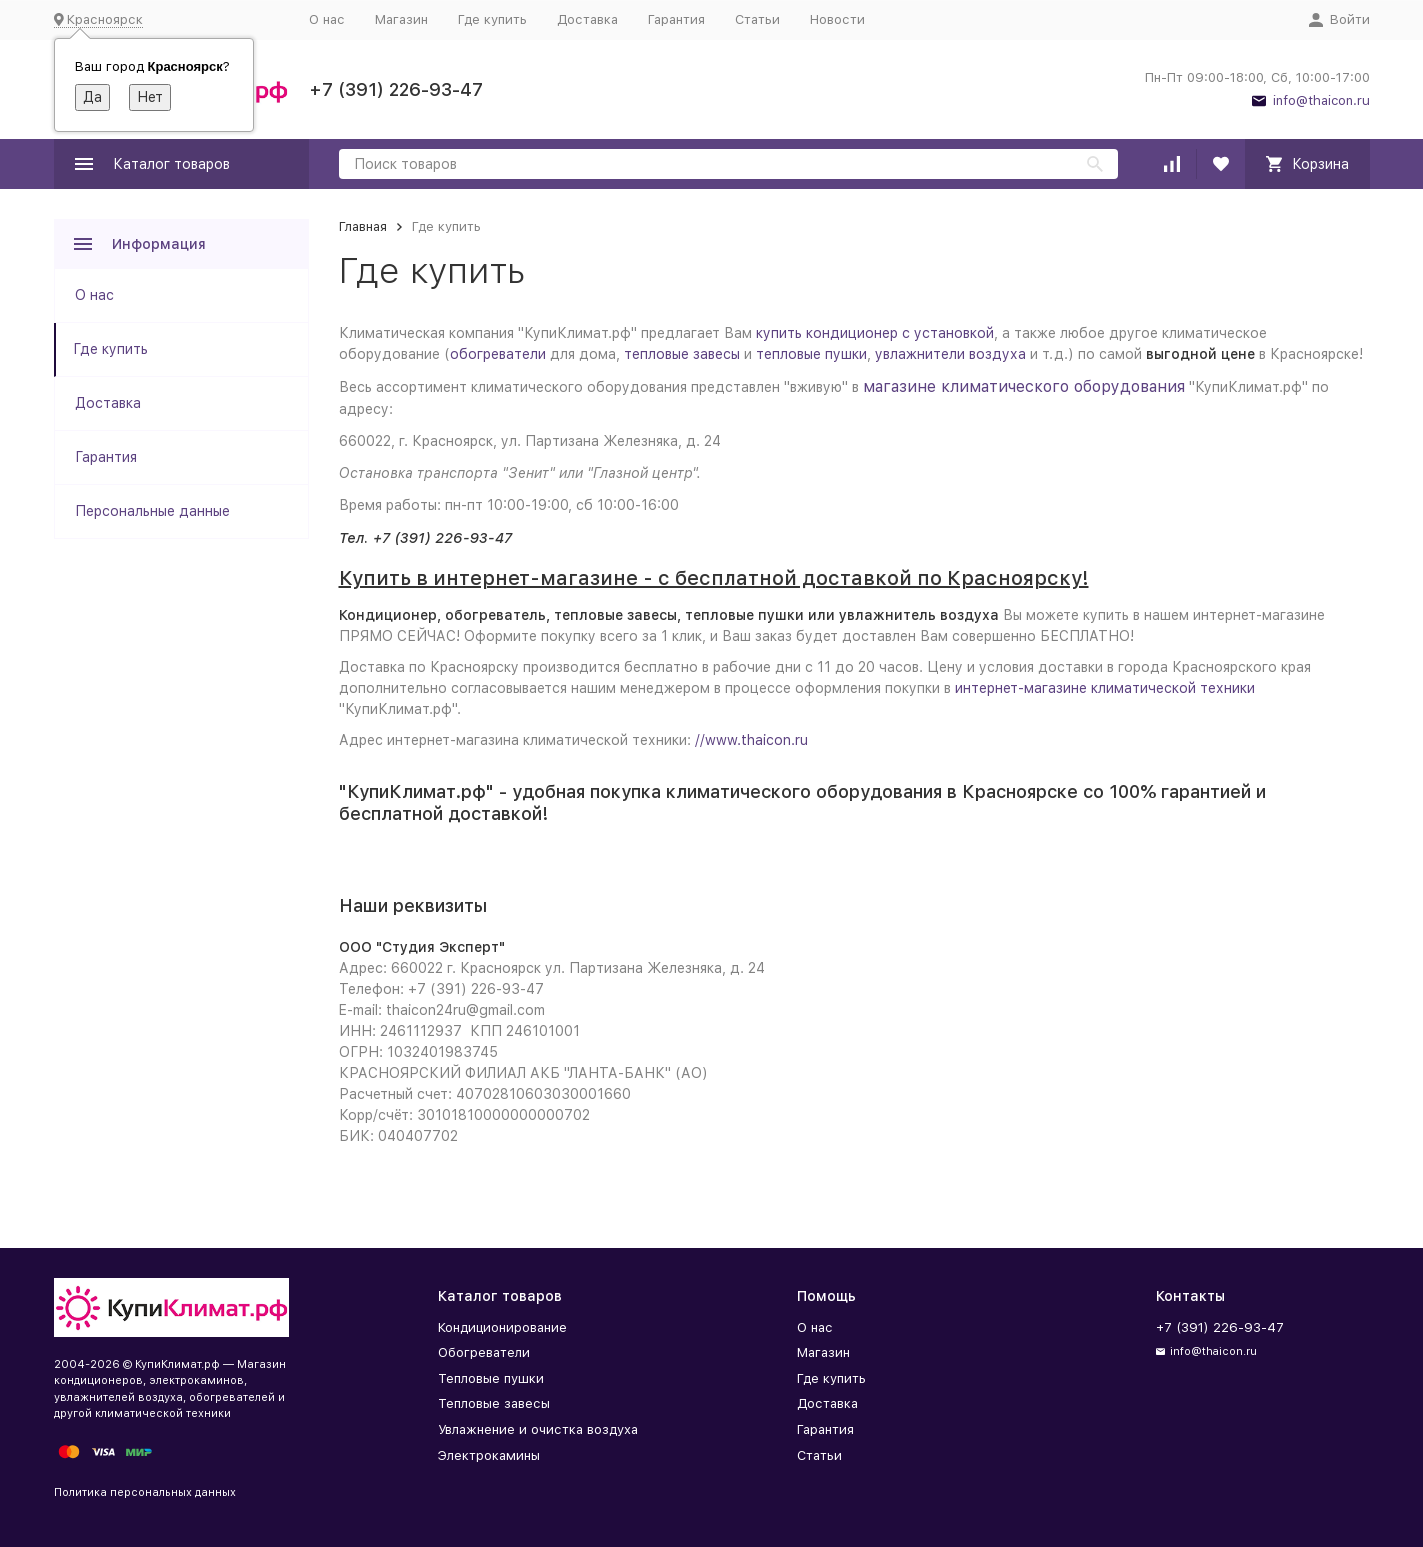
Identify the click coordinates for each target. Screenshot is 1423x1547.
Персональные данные (152, 511)
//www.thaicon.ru (751, 740)
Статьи (757, 19)
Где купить (492, 19)
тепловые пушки (811, 354)
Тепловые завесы (494, 1403)
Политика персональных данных (145, 1492)
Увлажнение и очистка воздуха (538, 1429)
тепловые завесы (682, 354)
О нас (327, 19)
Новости (837, 19)
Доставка (587, 19)
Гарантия (676, 19)
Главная (363, 226)
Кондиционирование (502, 1327)
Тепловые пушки (491, 1378)
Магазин (401, 19)
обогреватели (498, 354)
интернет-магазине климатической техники (1105, 688)
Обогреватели (484, 1352)
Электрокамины (489, 1455)
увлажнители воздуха (950, 354)
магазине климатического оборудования (1024, 386)
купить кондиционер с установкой (875, 333)
